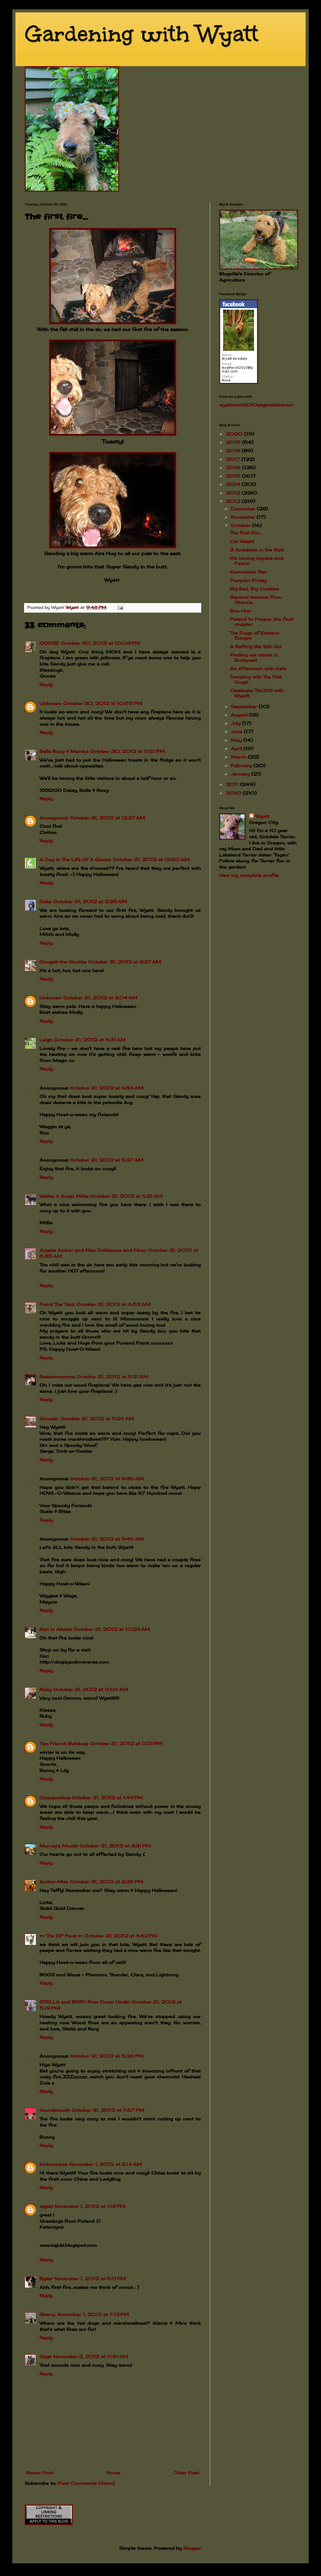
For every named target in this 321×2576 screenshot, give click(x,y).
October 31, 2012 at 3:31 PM (115, 1845)
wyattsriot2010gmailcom (256, 404)
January (241, 773)
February (242, 765)
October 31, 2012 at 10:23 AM (112, 1629)
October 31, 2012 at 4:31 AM (90, 1039)
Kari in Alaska (56, 1629)
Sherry (47, 2314)
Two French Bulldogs (64, 1743)
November (243, 517)
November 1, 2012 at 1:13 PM (90, 2206)
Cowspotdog (55, 1797)
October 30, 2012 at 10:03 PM (100, 643)
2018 (234, 450)
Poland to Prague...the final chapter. (261, 621)
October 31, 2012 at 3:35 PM (106, 1881)
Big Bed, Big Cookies (254, 588)
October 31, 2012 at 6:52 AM (113, 1304)
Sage (46, 2356)
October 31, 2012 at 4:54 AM (107, 1087)
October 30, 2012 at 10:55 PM (102, 703)
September (245, 706)
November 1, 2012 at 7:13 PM (93, 2314)
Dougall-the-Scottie (63, 961)
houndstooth (55, 2110)
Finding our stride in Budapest (254, 657)
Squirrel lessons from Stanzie (255, 599)
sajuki (46, 2206)
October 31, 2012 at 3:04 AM (100, 997)
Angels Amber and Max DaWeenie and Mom (93, 1250)
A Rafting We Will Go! (255, 646)
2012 (234, 501)
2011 (233, 784)
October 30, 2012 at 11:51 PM (127, 751)
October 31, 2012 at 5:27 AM (106, 1160)
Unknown (50, 703)
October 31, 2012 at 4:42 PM (121, 1935)
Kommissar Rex (248, 571)
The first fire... (246, 532)
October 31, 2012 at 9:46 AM (107, 1538)
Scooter (49, 1418)
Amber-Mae (54, 1881)
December (244, 508)
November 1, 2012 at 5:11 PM (90, 2278)
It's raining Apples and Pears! (256, 560)
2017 (233, 459)
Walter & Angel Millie (64, 1196)
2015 (234, 475)
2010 (234, 793)
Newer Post (39, 2472)
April (237, 748)
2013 (234, 492)
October (241, 525)
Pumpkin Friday (248, 580)
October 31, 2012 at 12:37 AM (107, 817)
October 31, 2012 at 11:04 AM (90, 1689)
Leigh (46, 1039)
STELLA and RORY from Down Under (85, 2001)
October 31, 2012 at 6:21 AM (126, 1196)
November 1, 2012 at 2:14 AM (105, 2164)
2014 (234, 484)
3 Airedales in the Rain (257, 549)
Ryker (46, 2278)
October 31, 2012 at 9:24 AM (97, 1418)
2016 (234, 467)
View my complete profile (249, 875)
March (239, 756)
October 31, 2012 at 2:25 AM (90, 901)
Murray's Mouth (59, 1845)
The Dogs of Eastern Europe (254, 635)
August (240, 714)
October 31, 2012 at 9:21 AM (112, 1376)
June (237, 731)
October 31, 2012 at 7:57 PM (108, 2110)
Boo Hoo (240, 610)
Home (113, 2472)
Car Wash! (242, 541)
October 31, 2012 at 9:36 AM (107, 1478)
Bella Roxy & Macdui (64, 751)
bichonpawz (54, 2164)
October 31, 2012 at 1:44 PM (107, 1797)
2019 (234, 442)
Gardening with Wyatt (141, 34)
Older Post (186, 2472)
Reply (46, 684)
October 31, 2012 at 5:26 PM (107, 2056)
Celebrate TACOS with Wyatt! (256, 693)
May (237, 740)
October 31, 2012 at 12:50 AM (151, 859)
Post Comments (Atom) (86, 2483)
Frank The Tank (57, 1304)
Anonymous (54, 817)
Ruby (46, 1689)
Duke (46, 901)
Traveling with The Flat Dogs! (255, 679)
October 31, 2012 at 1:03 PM (126, 1743)
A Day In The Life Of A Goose (75, 859)
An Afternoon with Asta (258, 668)
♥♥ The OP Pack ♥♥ (61, 1935)
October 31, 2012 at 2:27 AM (124, 961)
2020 (235, 433)
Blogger (192, 2548)
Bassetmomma (57, 1376)
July (236, 723)
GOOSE (49, 643)
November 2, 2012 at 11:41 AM (90, 2356)
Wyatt (262, 816)
